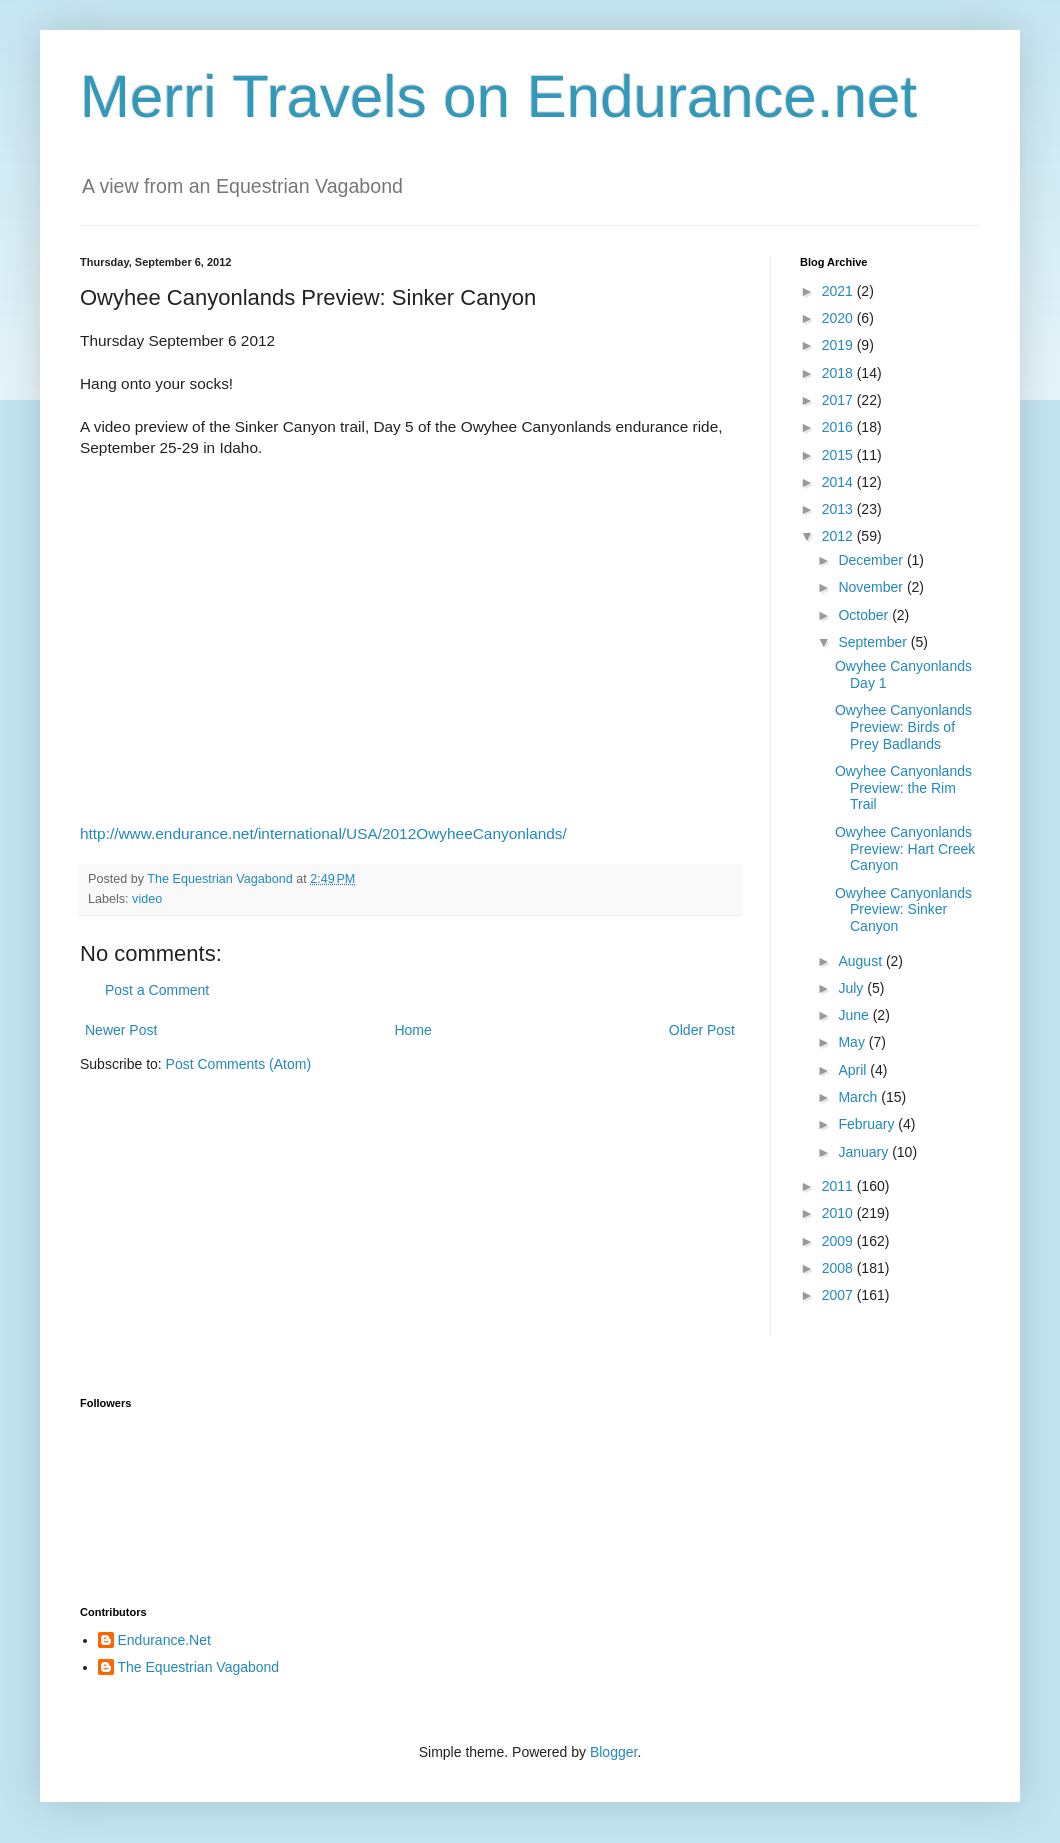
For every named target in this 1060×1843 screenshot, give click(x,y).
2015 (839, 455)
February (868, 1124)
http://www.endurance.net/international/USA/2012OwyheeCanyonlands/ (323, 833)
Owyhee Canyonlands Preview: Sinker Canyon (903, 910)
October (865, 615)
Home (412, 1030)
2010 (839, 1213)
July (852, 988)
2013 (839, 509)
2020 (839, 318)
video (147, 899)
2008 (839, 1268)
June (855, 1015)
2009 (839, 1241)
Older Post (702, 1030)
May (853, 1042)
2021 (839, 291)
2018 (839, 373)
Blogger (613, 1752)
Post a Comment (157, 990)
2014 (839, 482)
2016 (839, 427)
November (872, 587)
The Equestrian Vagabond (199, 1667)
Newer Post (121, 1030)
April (854, 1070)
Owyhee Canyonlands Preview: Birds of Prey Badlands (903, 727)
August (861, 961)
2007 (839, 1295)
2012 (839, 536)
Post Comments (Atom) (238, 1064)
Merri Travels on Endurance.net (498, 96)
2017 (839, 400)
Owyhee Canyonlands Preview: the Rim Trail (903, 788)
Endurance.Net (164, 1640)
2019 (839, 345)
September (874, 642)
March (859, 1097)
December (872, 560)
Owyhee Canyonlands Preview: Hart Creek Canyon (905, 849)
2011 (839, 1186)
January (865, 1152)
